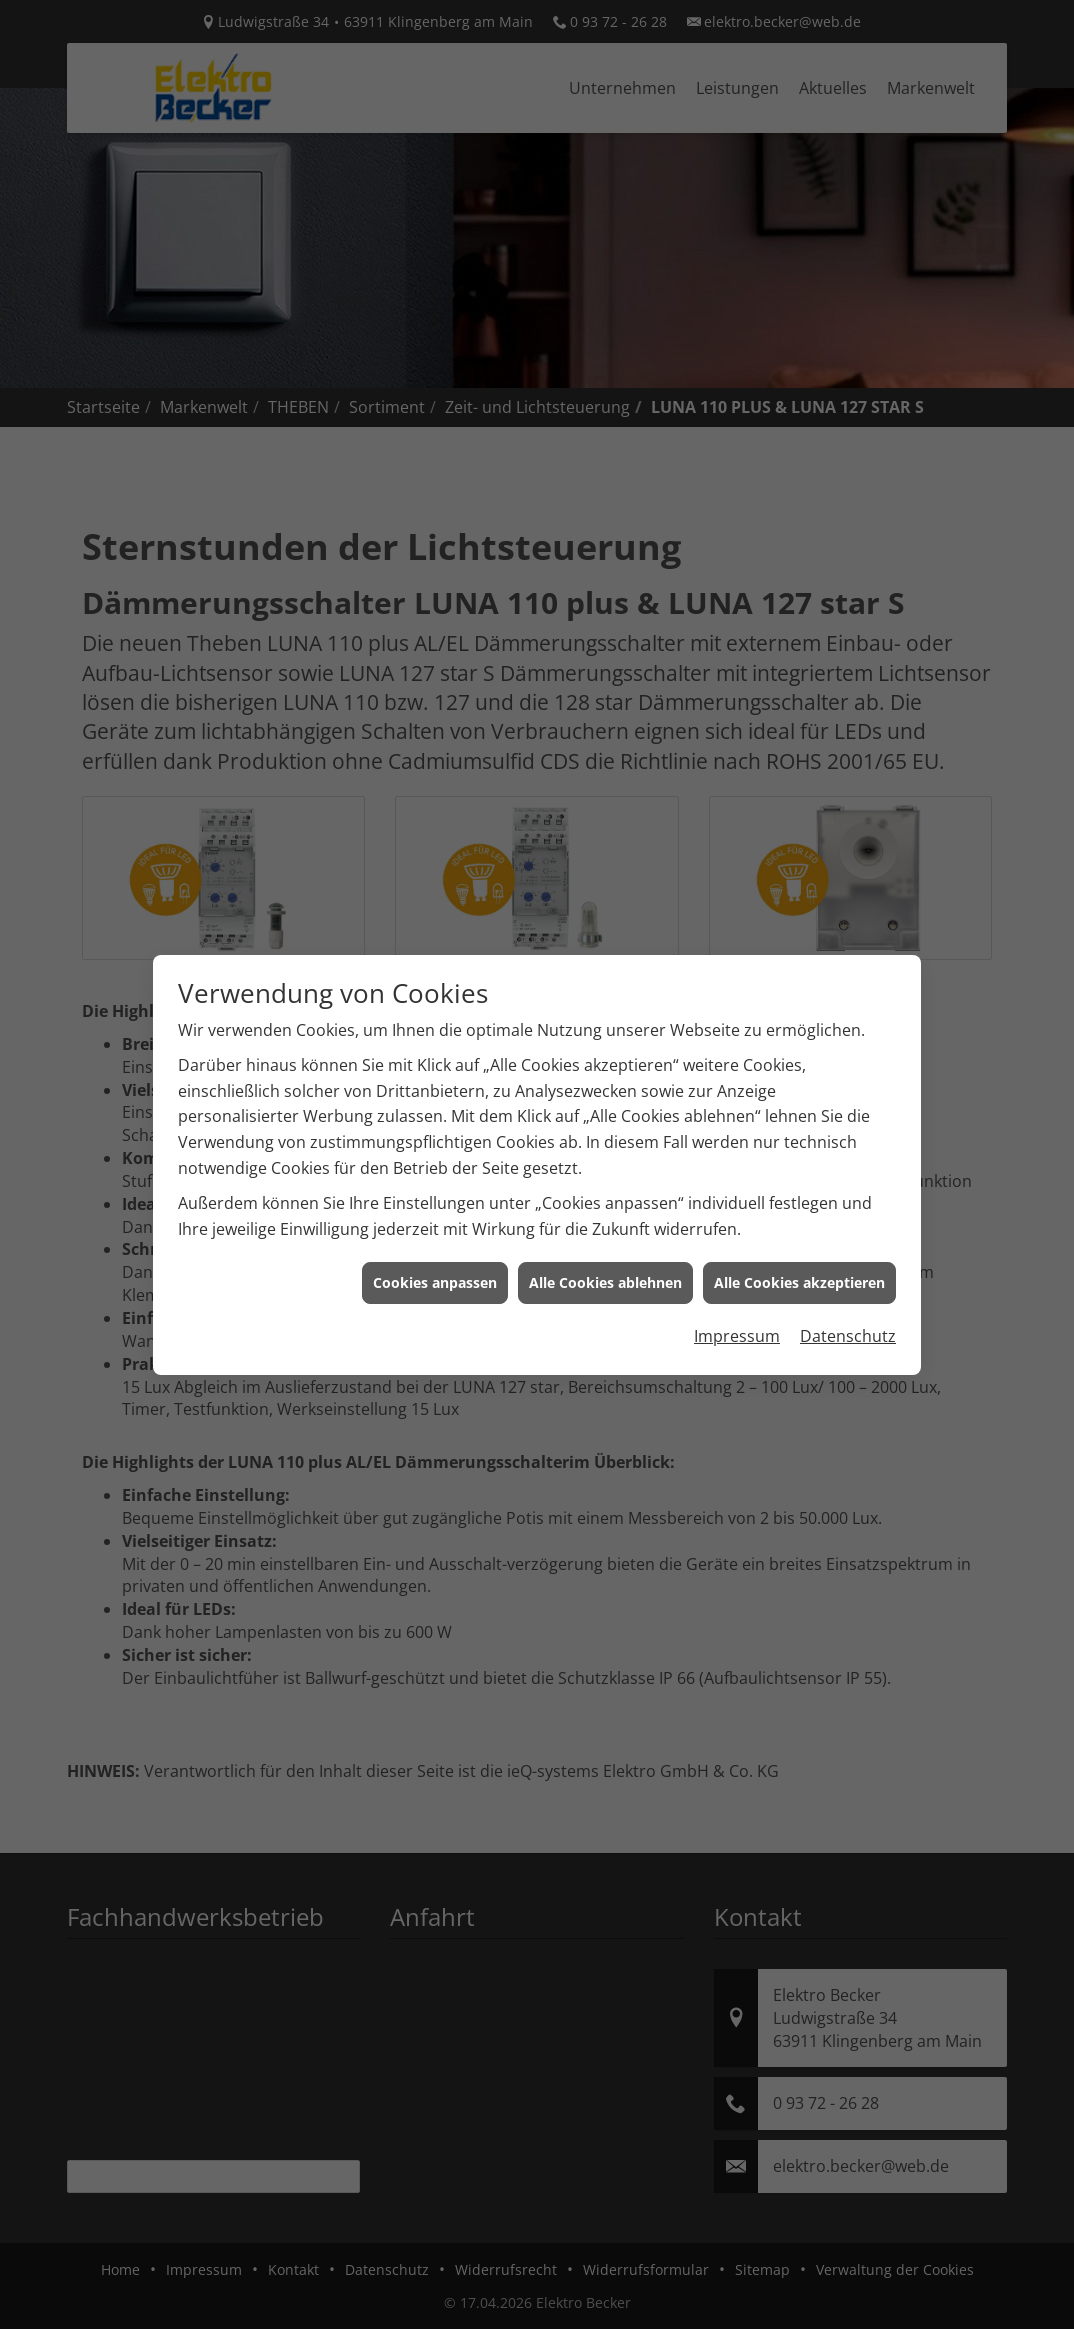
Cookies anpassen (435, 1251)
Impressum (737, 1304)
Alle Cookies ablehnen (605, 1251)
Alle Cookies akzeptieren (799, 1251)
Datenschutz (848, 1304)
